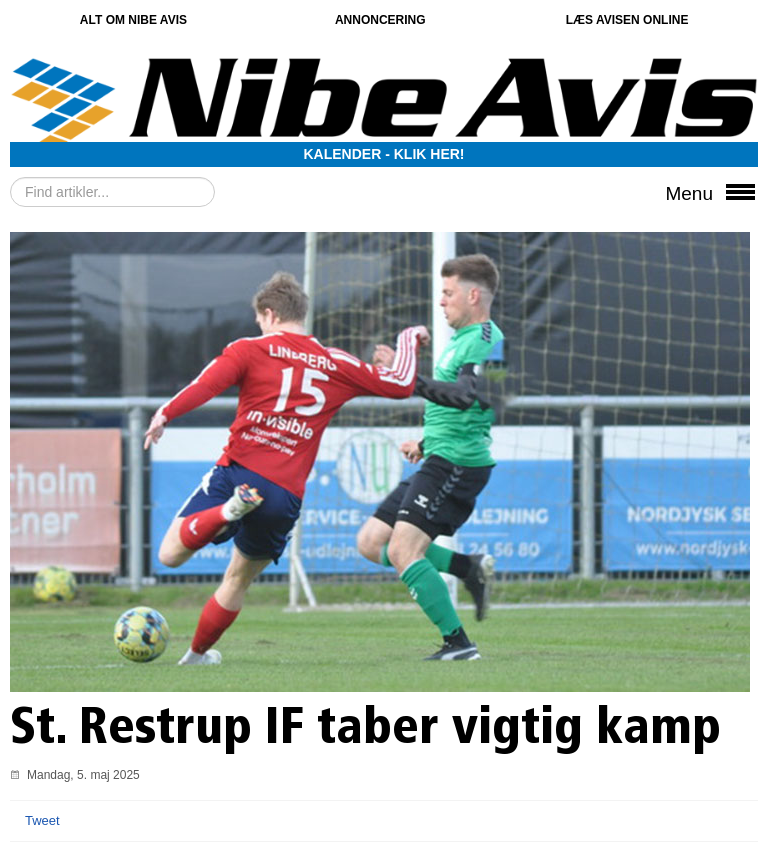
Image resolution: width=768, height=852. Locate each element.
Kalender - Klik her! (384, 154)
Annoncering (380, 20)
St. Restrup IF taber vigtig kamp (378, 730)
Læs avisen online (627, 20)
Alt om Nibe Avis (133, 20)
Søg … (10, 177)
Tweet (42, 820)
